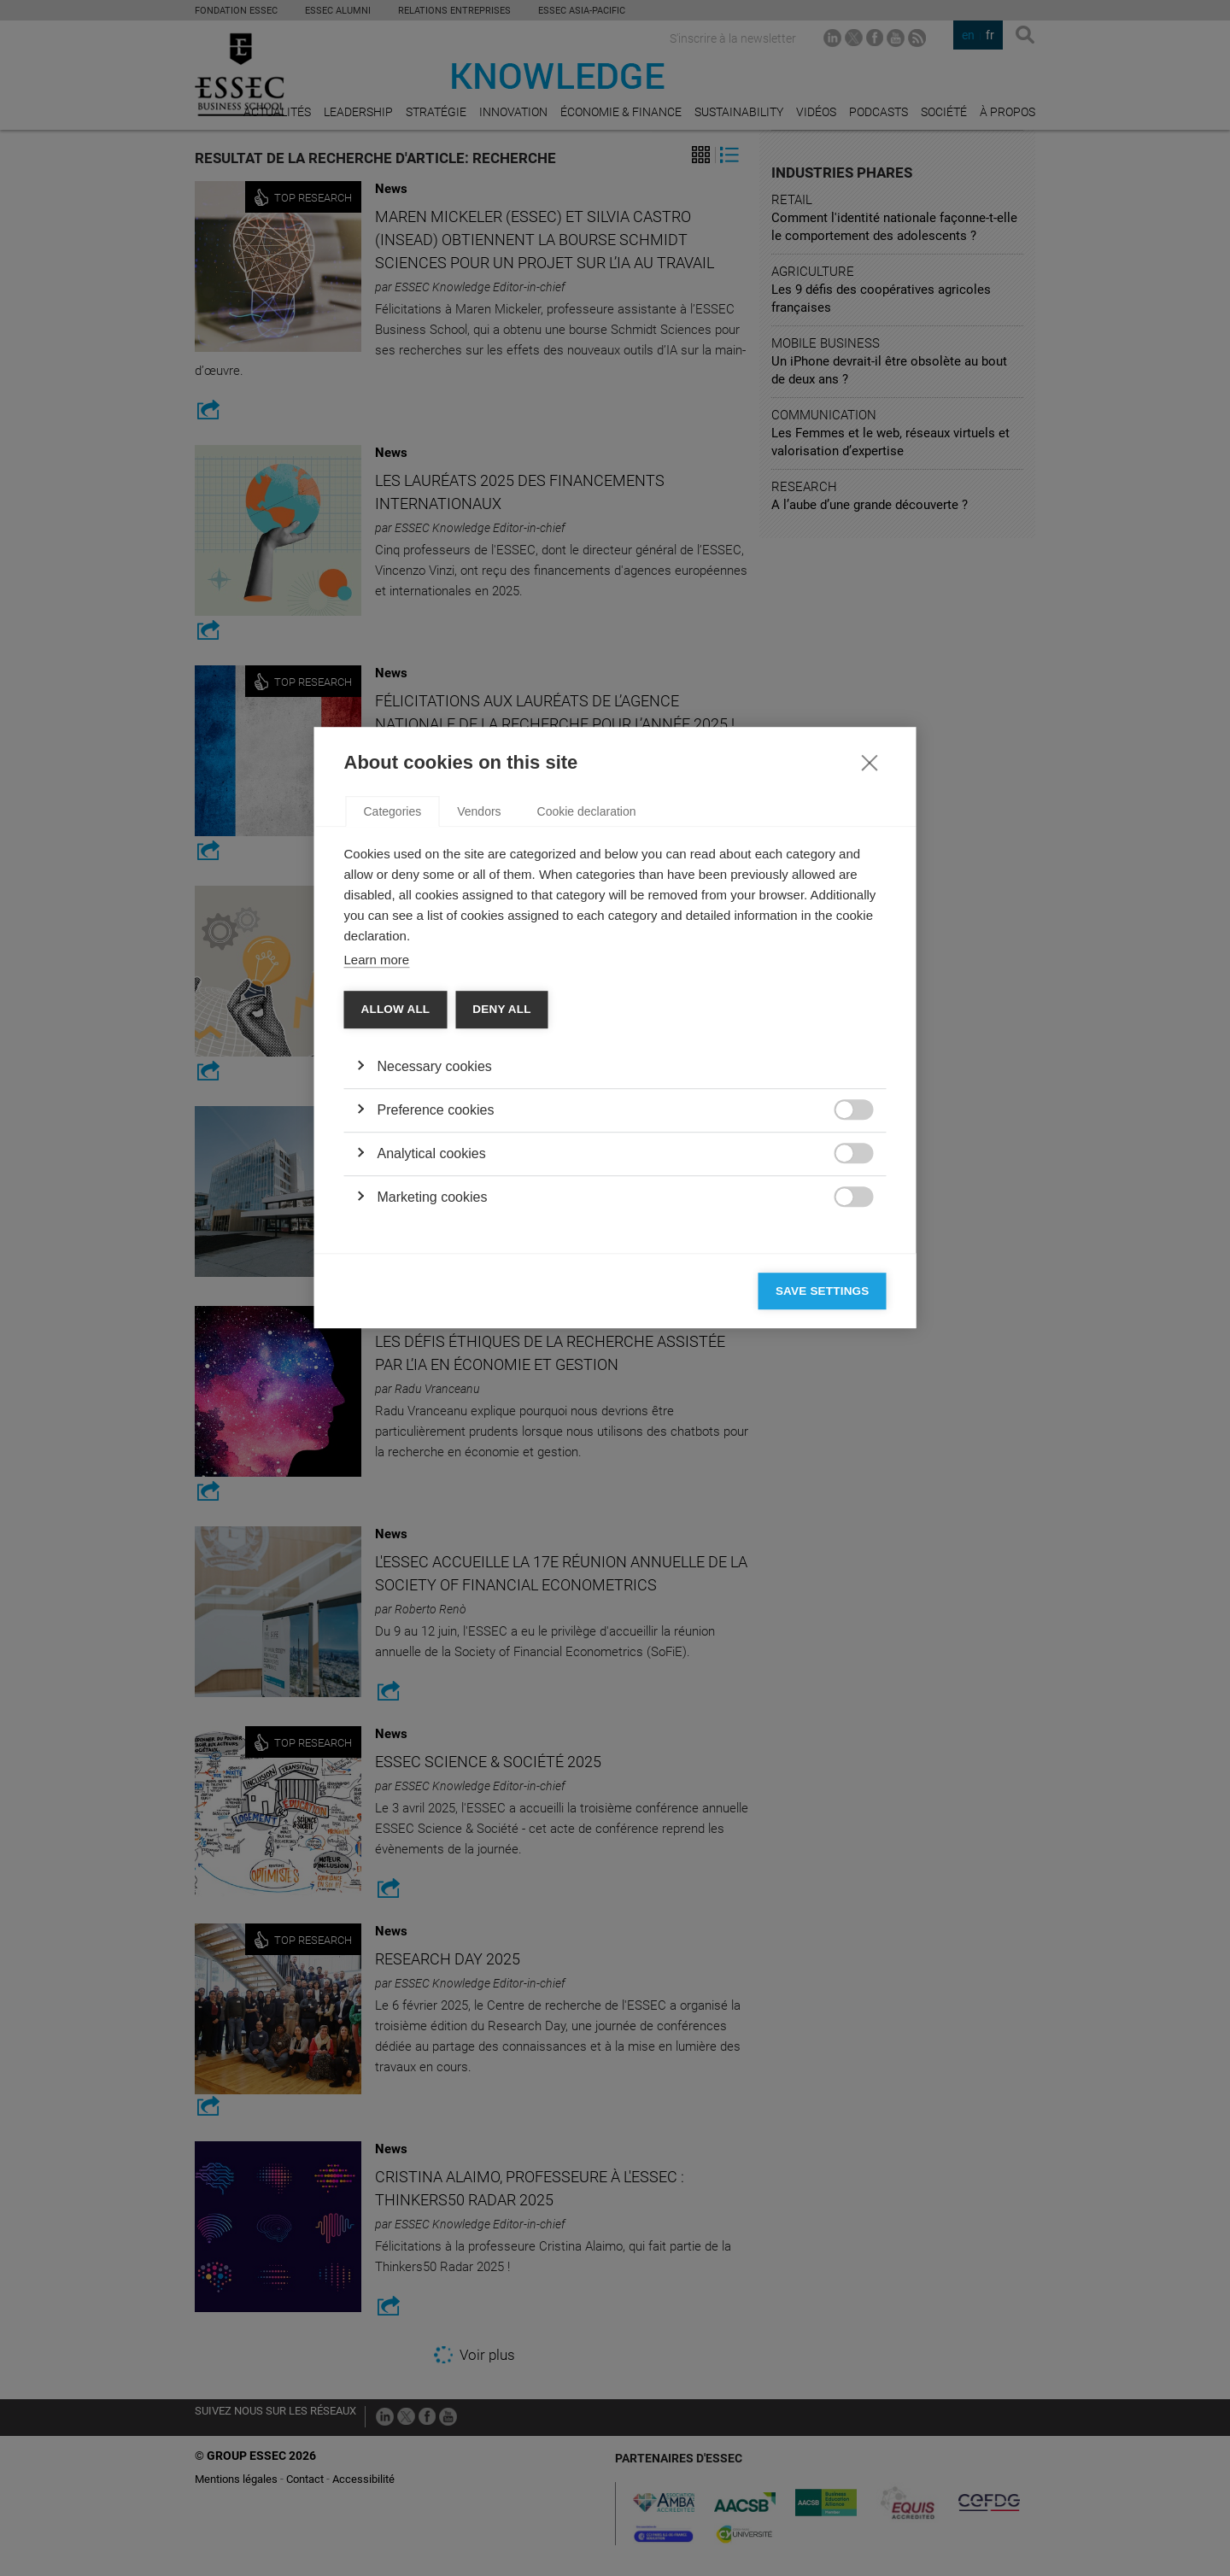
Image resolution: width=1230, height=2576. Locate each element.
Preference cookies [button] (436, 1370)
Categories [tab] (393, 1072)
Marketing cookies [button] (433, 1457)
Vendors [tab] (479, 1072)
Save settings (823, 1551)
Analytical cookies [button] (432, 1414)
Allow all (395, 1269)
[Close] (869, 1022)
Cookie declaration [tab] (586, 1072)
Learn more (377, 1220)
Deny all (501, 1269)
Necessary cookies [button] (435, 1327)
